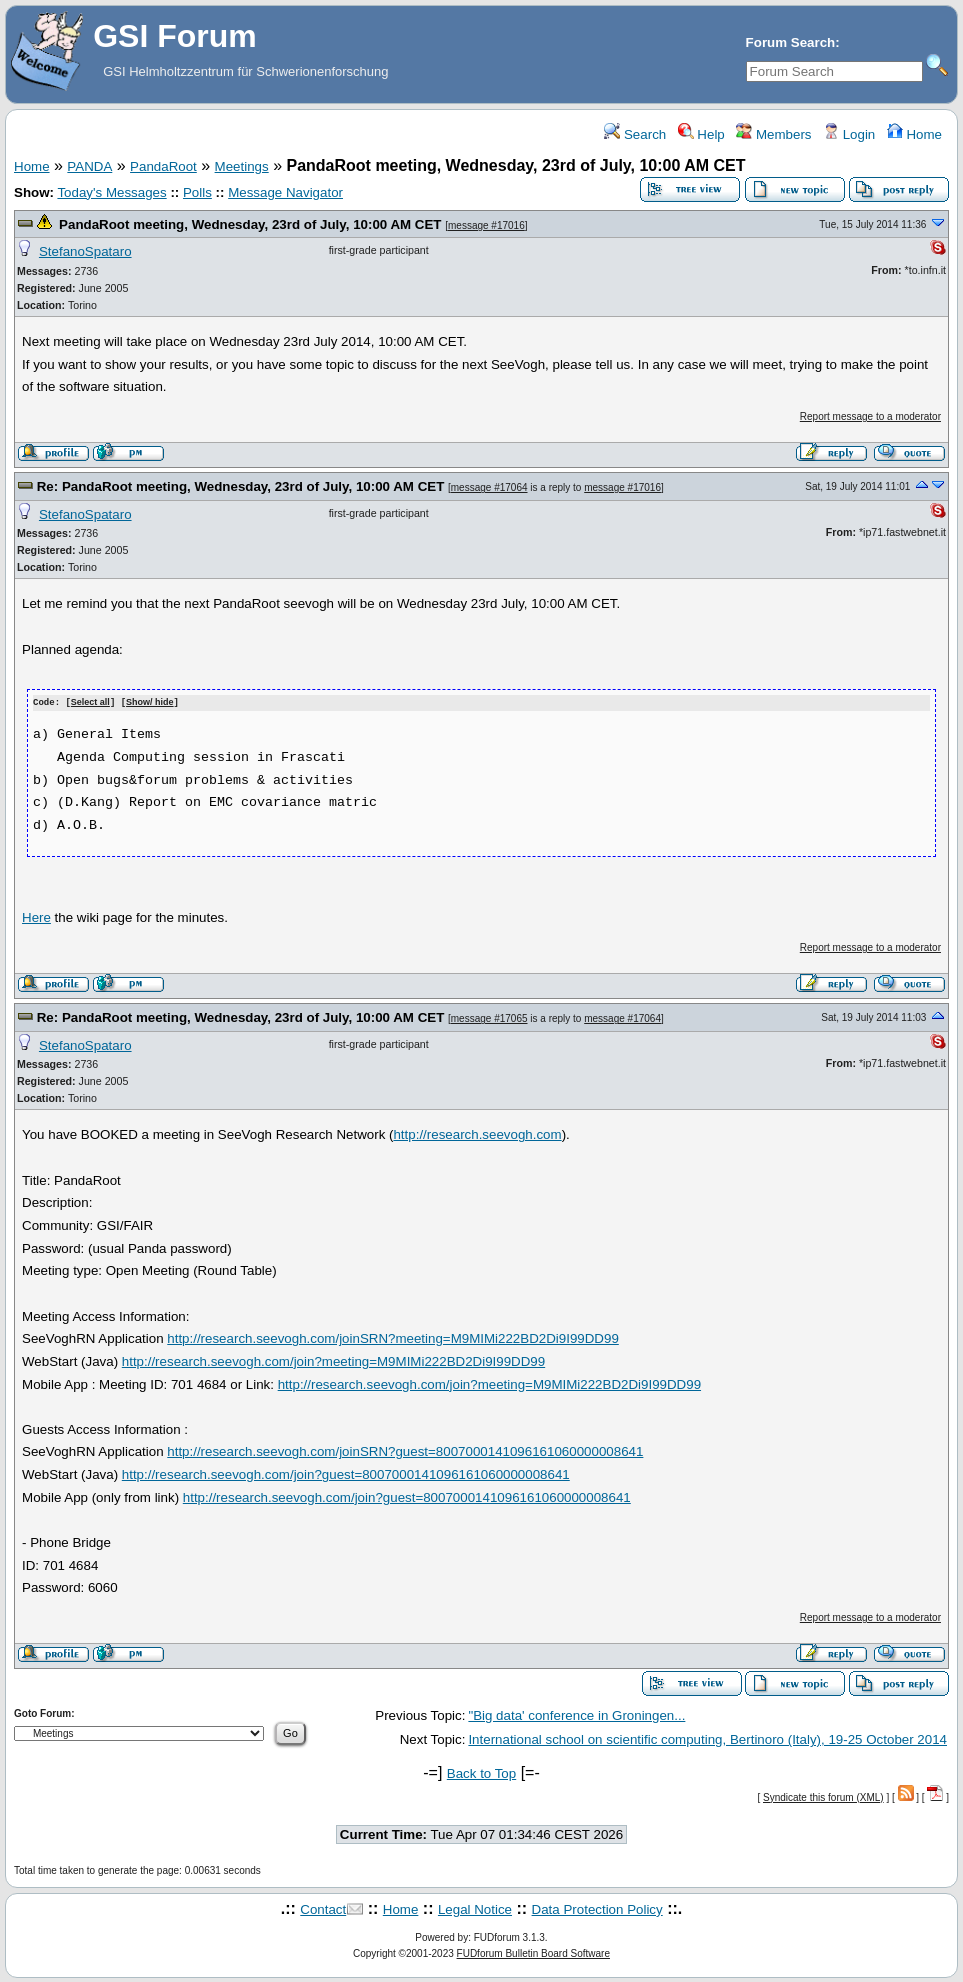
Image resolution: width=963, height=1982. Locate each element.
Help (701, 134)
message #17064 (489, 487)
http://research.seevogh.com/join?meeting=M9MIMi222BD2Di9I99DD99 (333, 1360)
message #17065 (489, 1017)
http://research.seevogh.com (477, 1133)
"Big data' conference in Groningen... (576, 1714)
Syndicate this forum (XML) (823, 1796)
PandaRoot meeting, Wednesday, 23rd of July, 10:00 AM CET (250, 224)
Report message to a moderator (870, 416)
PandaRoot (163, 166)
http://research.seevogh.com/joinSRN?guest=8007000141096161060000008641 (405, 1451)
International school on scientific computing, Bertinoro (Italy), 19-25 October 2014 (707, 1738)
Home (914, 134)
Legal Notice (475, 1908)
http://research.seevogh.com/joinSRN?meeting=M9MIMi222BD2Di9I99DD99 (393, 1337)
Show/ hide (150, 703)
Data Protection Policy (597, 1908)
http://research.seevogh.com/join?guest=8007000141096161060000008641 (346, 1473)
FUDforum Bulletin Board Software (533, 1952)
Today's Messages (111, 192)
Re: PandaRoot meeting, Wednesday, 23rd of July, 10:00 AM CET (241, 486)
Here (36, 916)
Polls (197, 192)
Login (849, 134)
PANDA (89, 166)
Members (773, 134)
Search (635, 134)
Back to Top (481, 1772)
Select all (90, 703)
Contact (323, 1908)
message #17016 (486, 225)
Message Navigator (285, 192)
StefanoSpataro (85, 251)
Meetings (242, 166)
